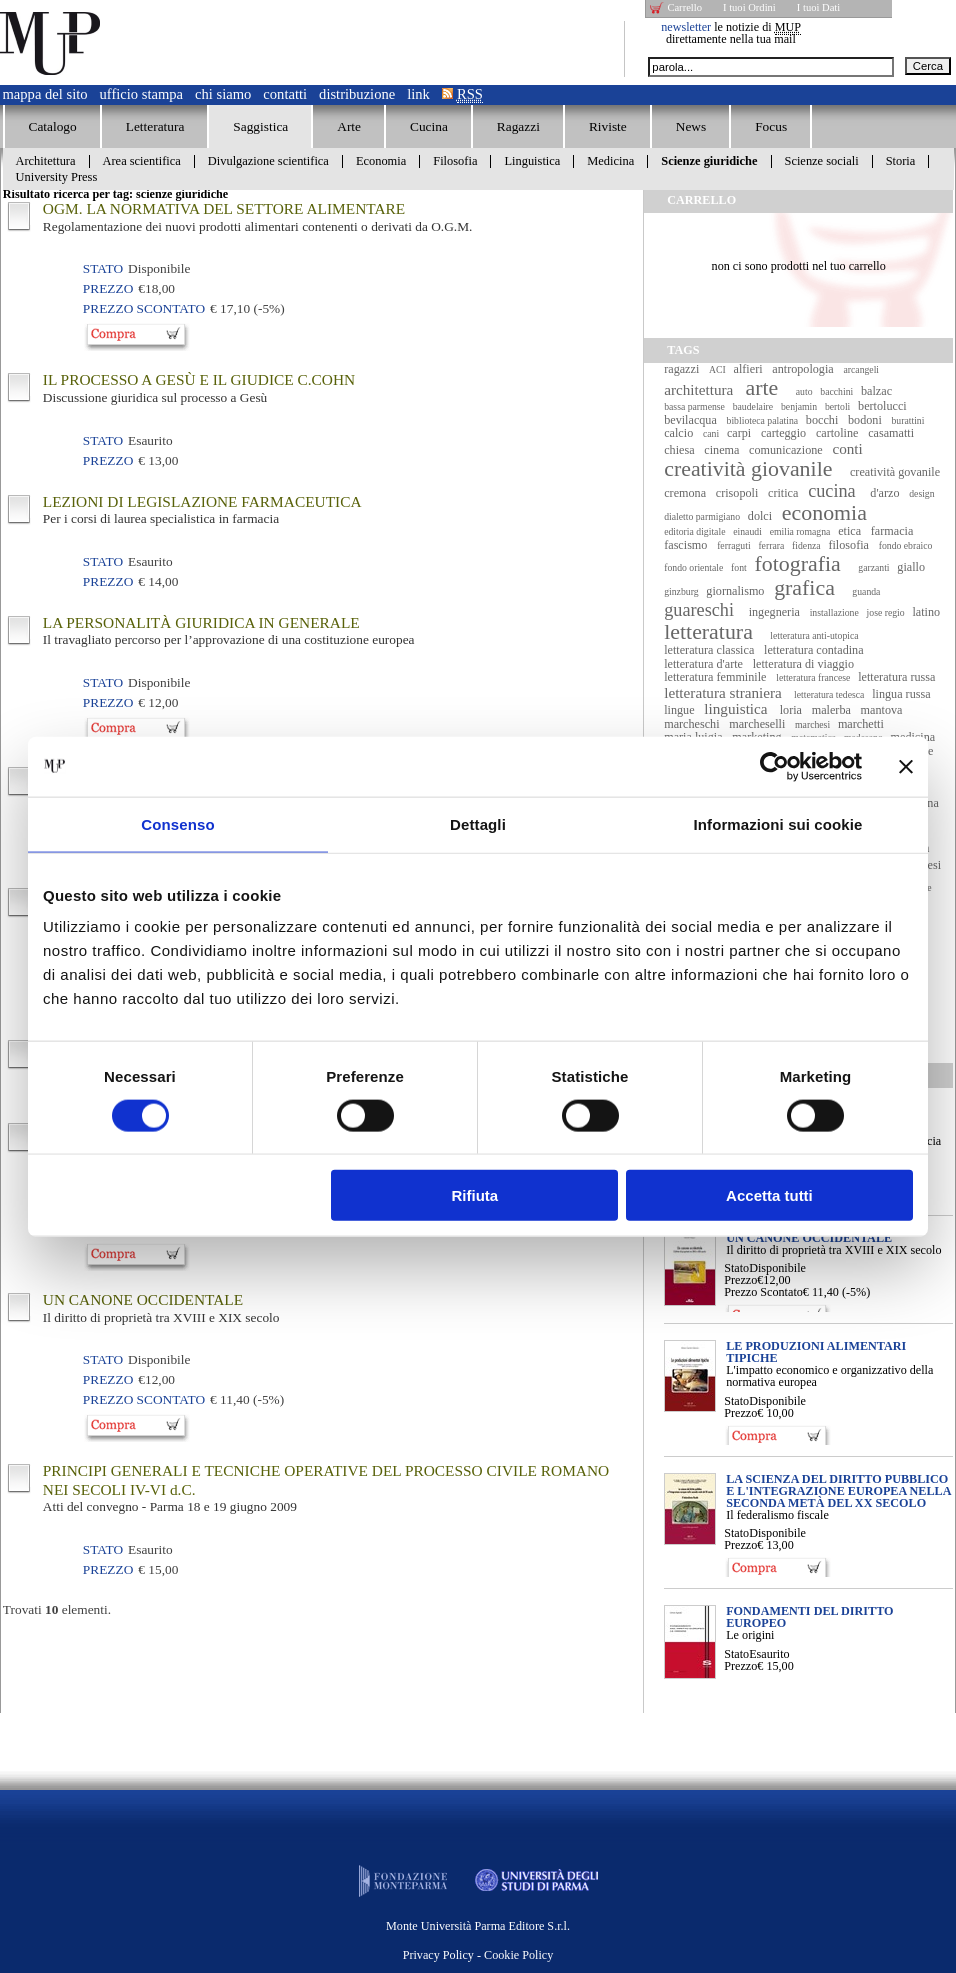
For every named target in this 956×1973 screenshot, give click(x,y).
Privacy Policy (438, 1955)
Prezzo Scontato (763, 1292)
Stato (736, 1268)
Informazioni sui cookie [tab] (778, 823)
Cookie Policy (518, 1955)
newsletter (686, 27)
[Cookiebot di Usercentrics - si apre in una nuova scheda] (774, 766)
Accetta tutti (769, 1195)
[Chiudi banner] (906, 766)
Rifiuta (475, 1195)
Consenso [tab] (177, 823)
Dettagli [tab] (478, 823)
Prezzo (740, 1280)
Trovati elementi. (57, 1609)
